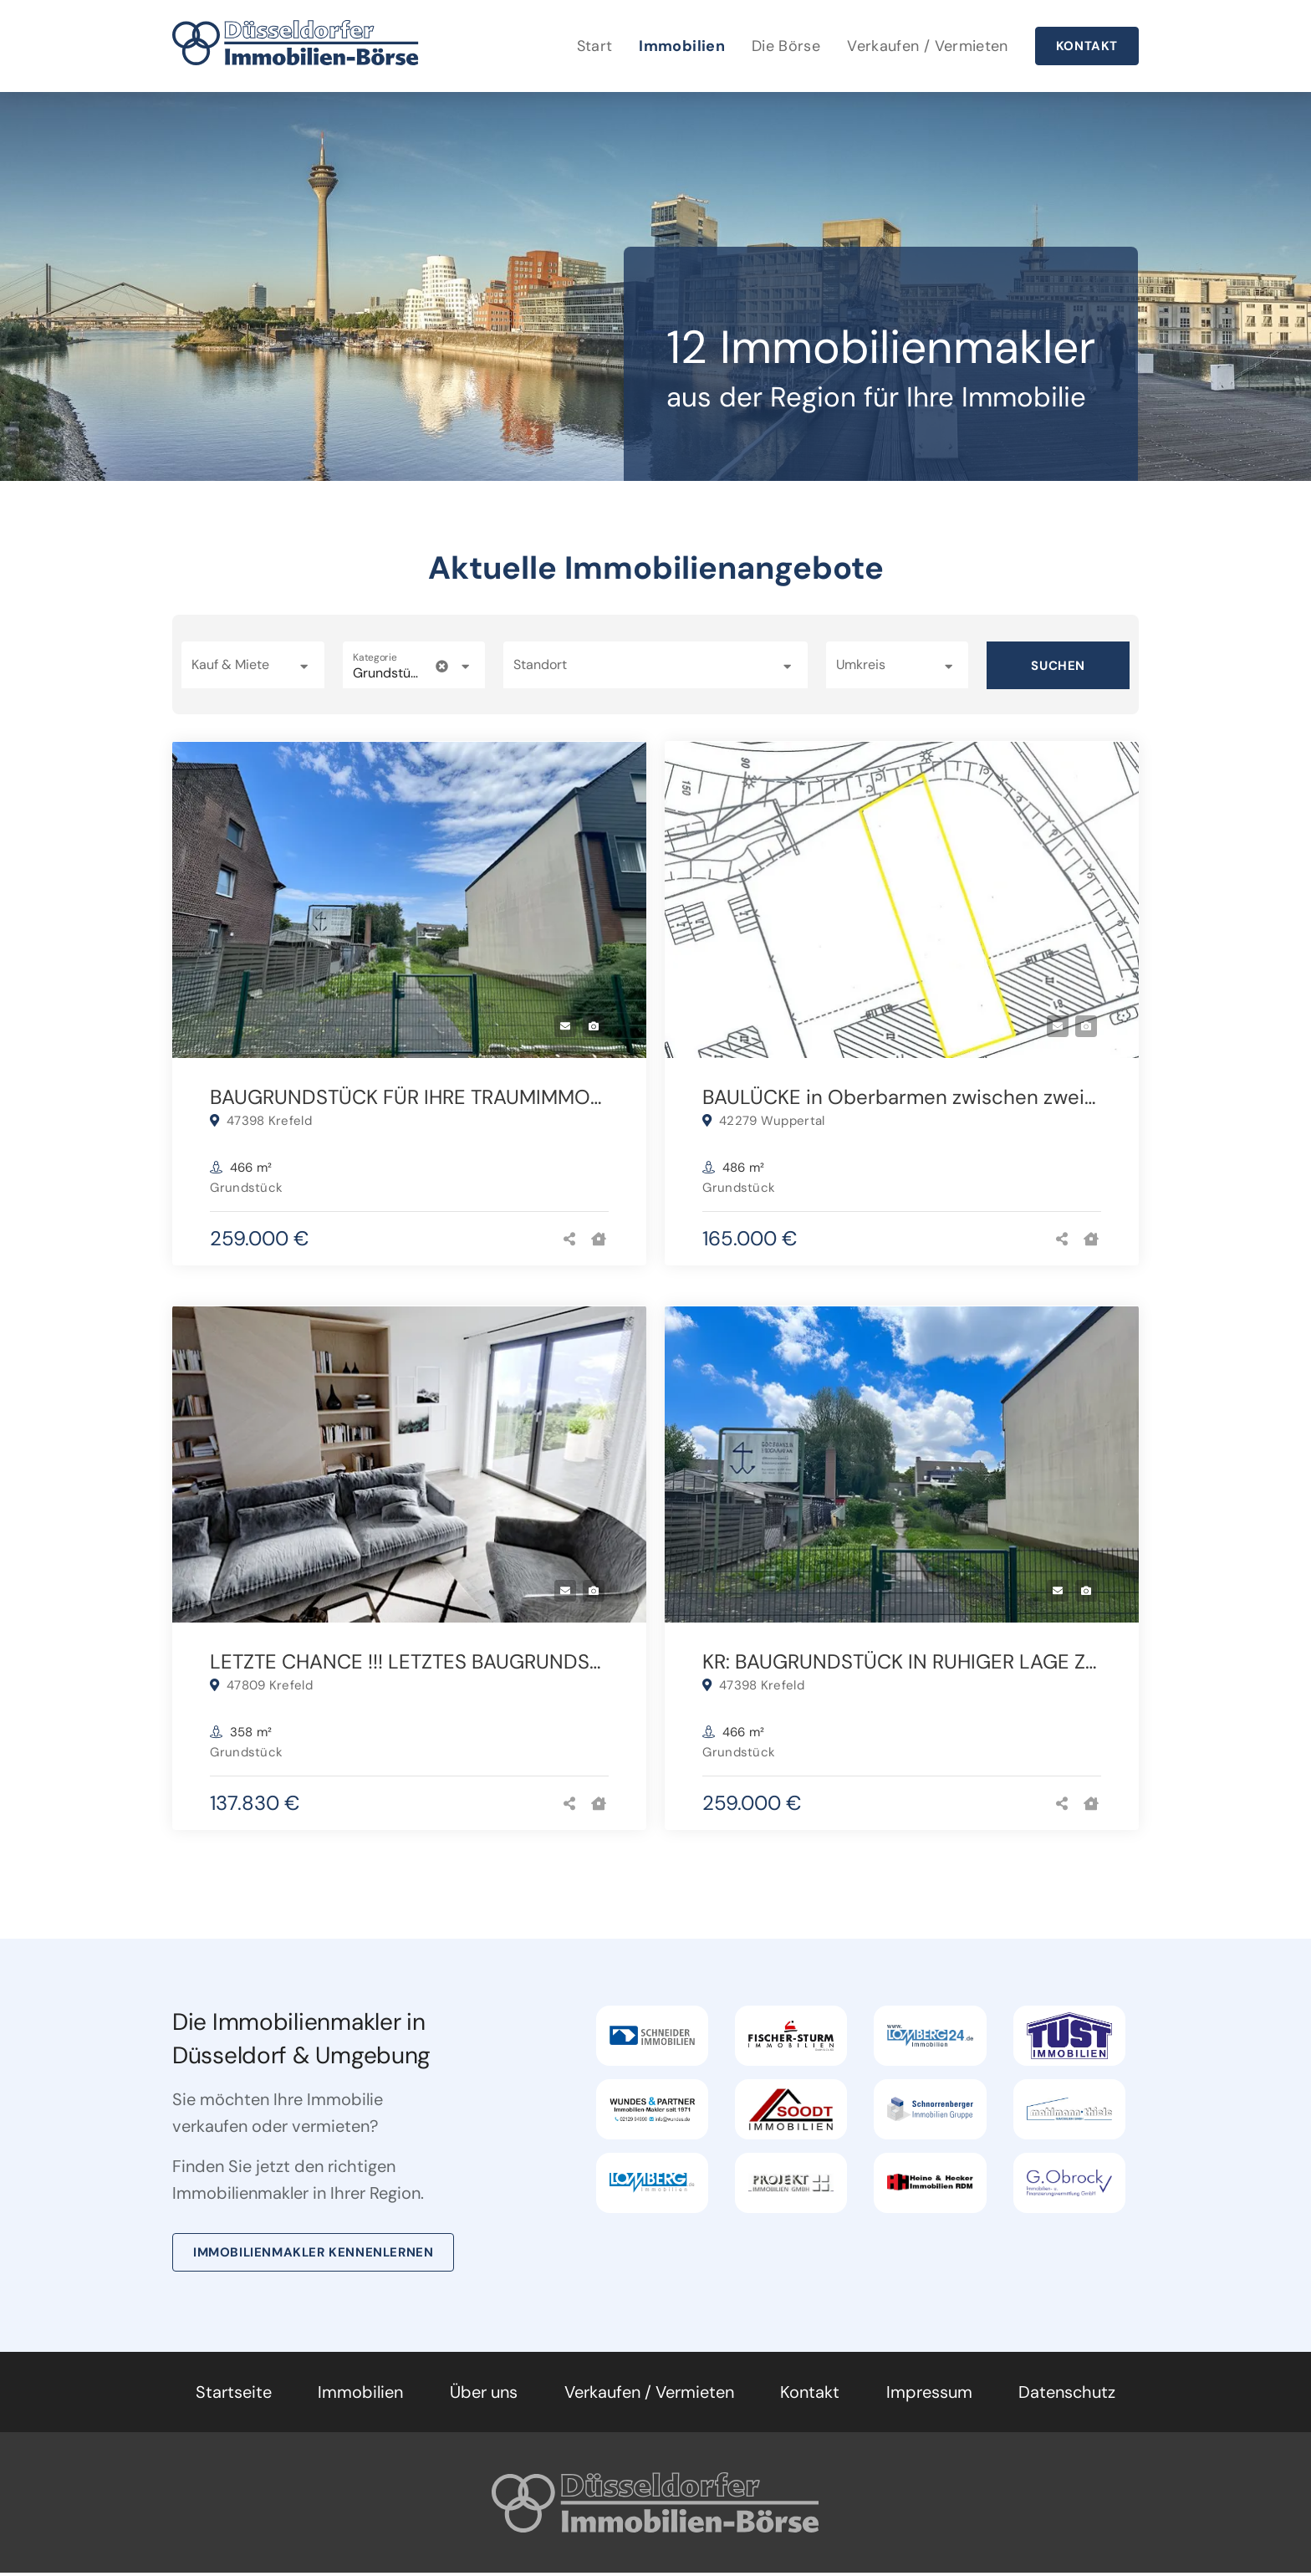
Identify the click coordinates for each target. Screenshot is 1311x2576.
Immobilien (682, 46)
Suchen (1058, 665)
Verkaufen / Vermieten (927, 46)
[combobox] (655, 664)
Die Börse (786, 46)
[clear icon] (442, 666)
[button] (252, 664)
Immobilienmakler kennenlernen (313, 2255)
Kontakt (1087, 46)
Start (595, 46)
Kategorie (375, 658)
